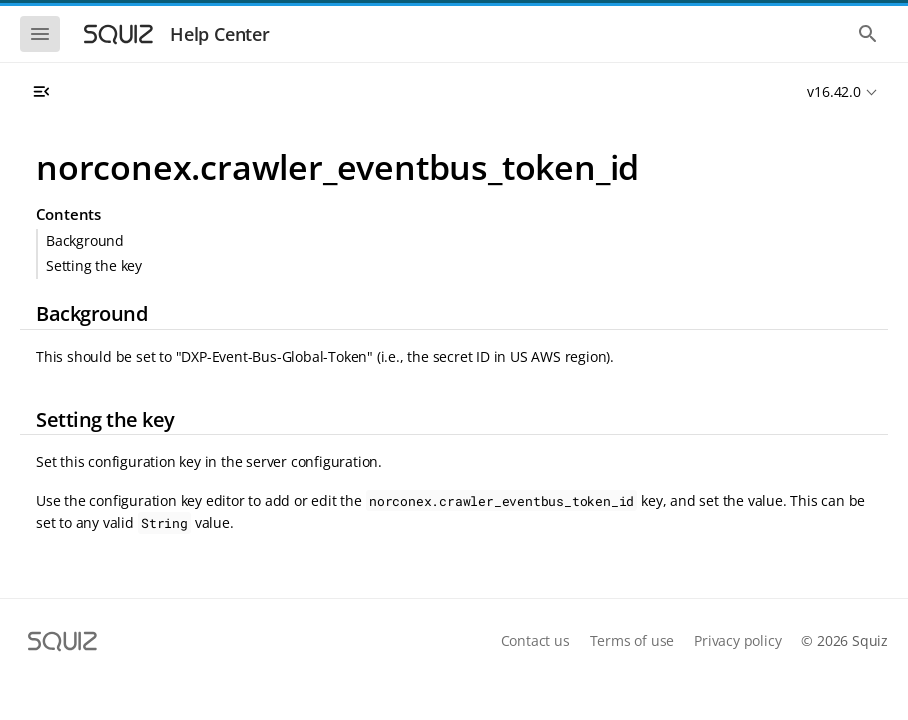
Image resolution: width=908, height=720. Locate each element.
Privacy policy (737, 640)
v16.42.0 (833, 91)
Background (85, 240)
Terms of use (632, 640)
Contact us (535, 640)
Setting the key (94, 265)
